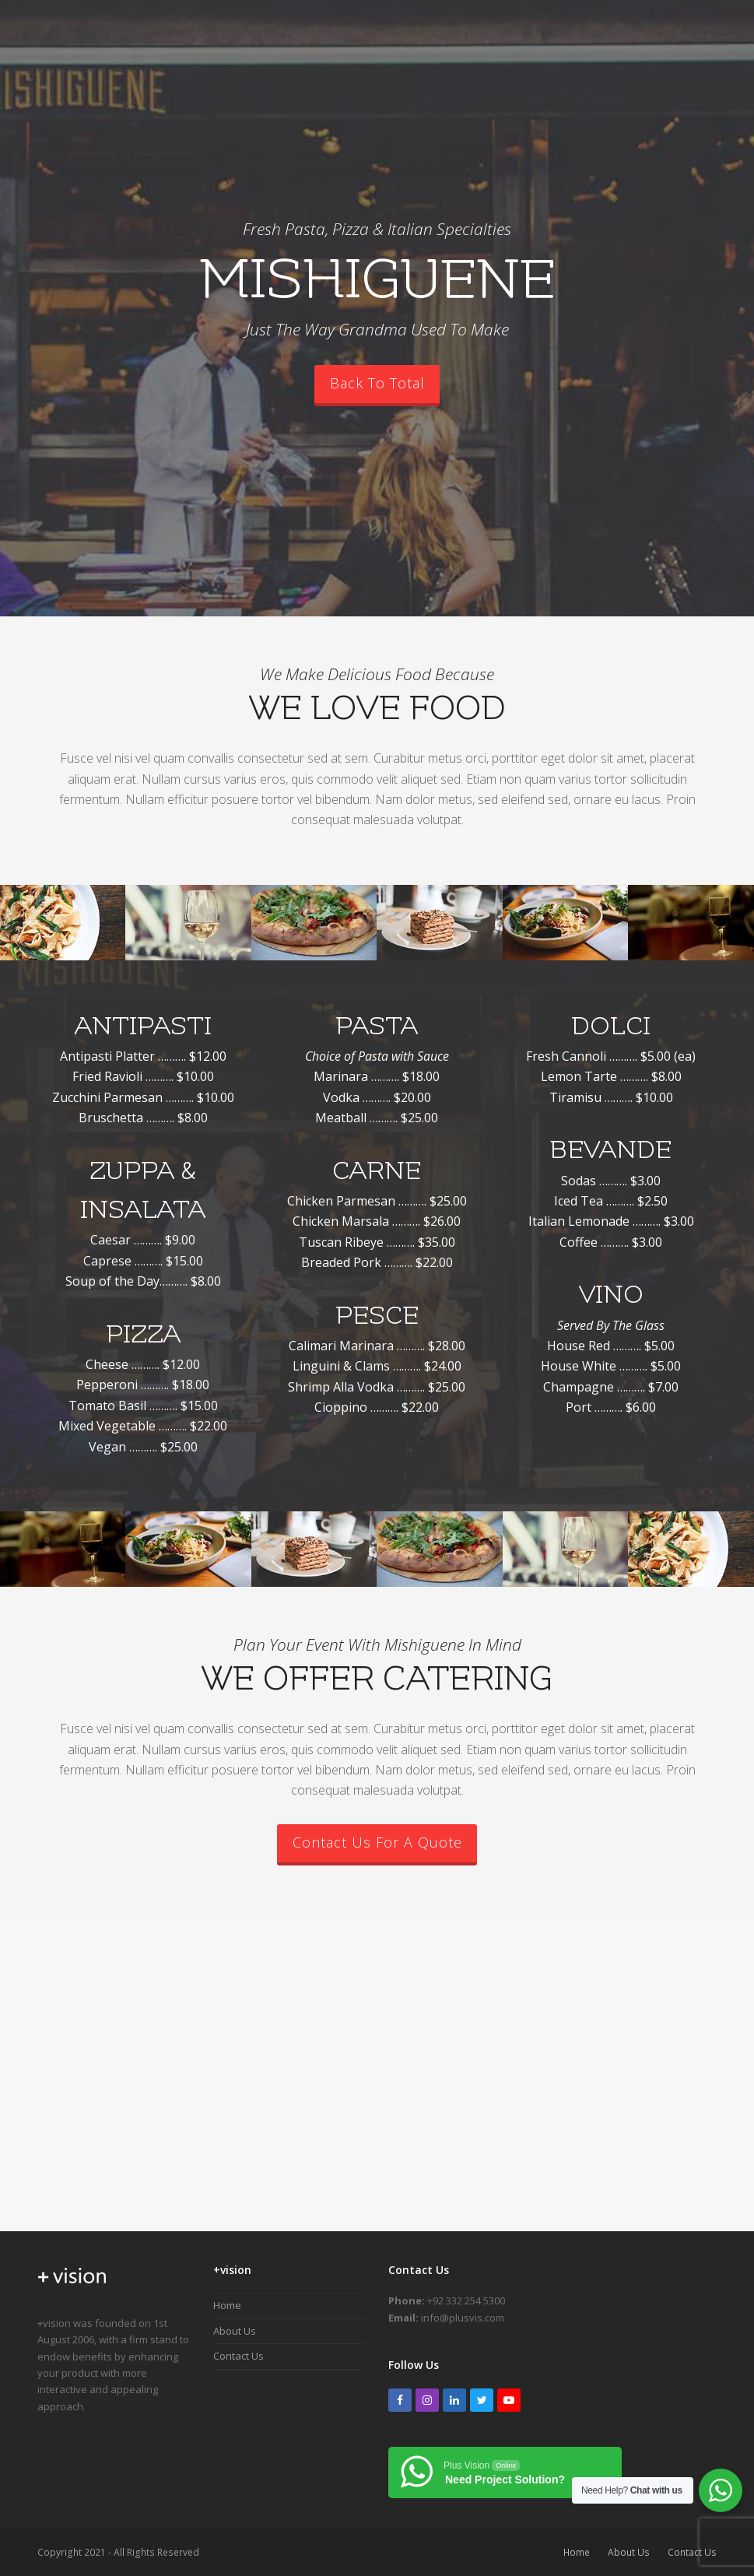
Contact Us (238, 2356)
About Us (234, 2331)
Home (227, 2305)
